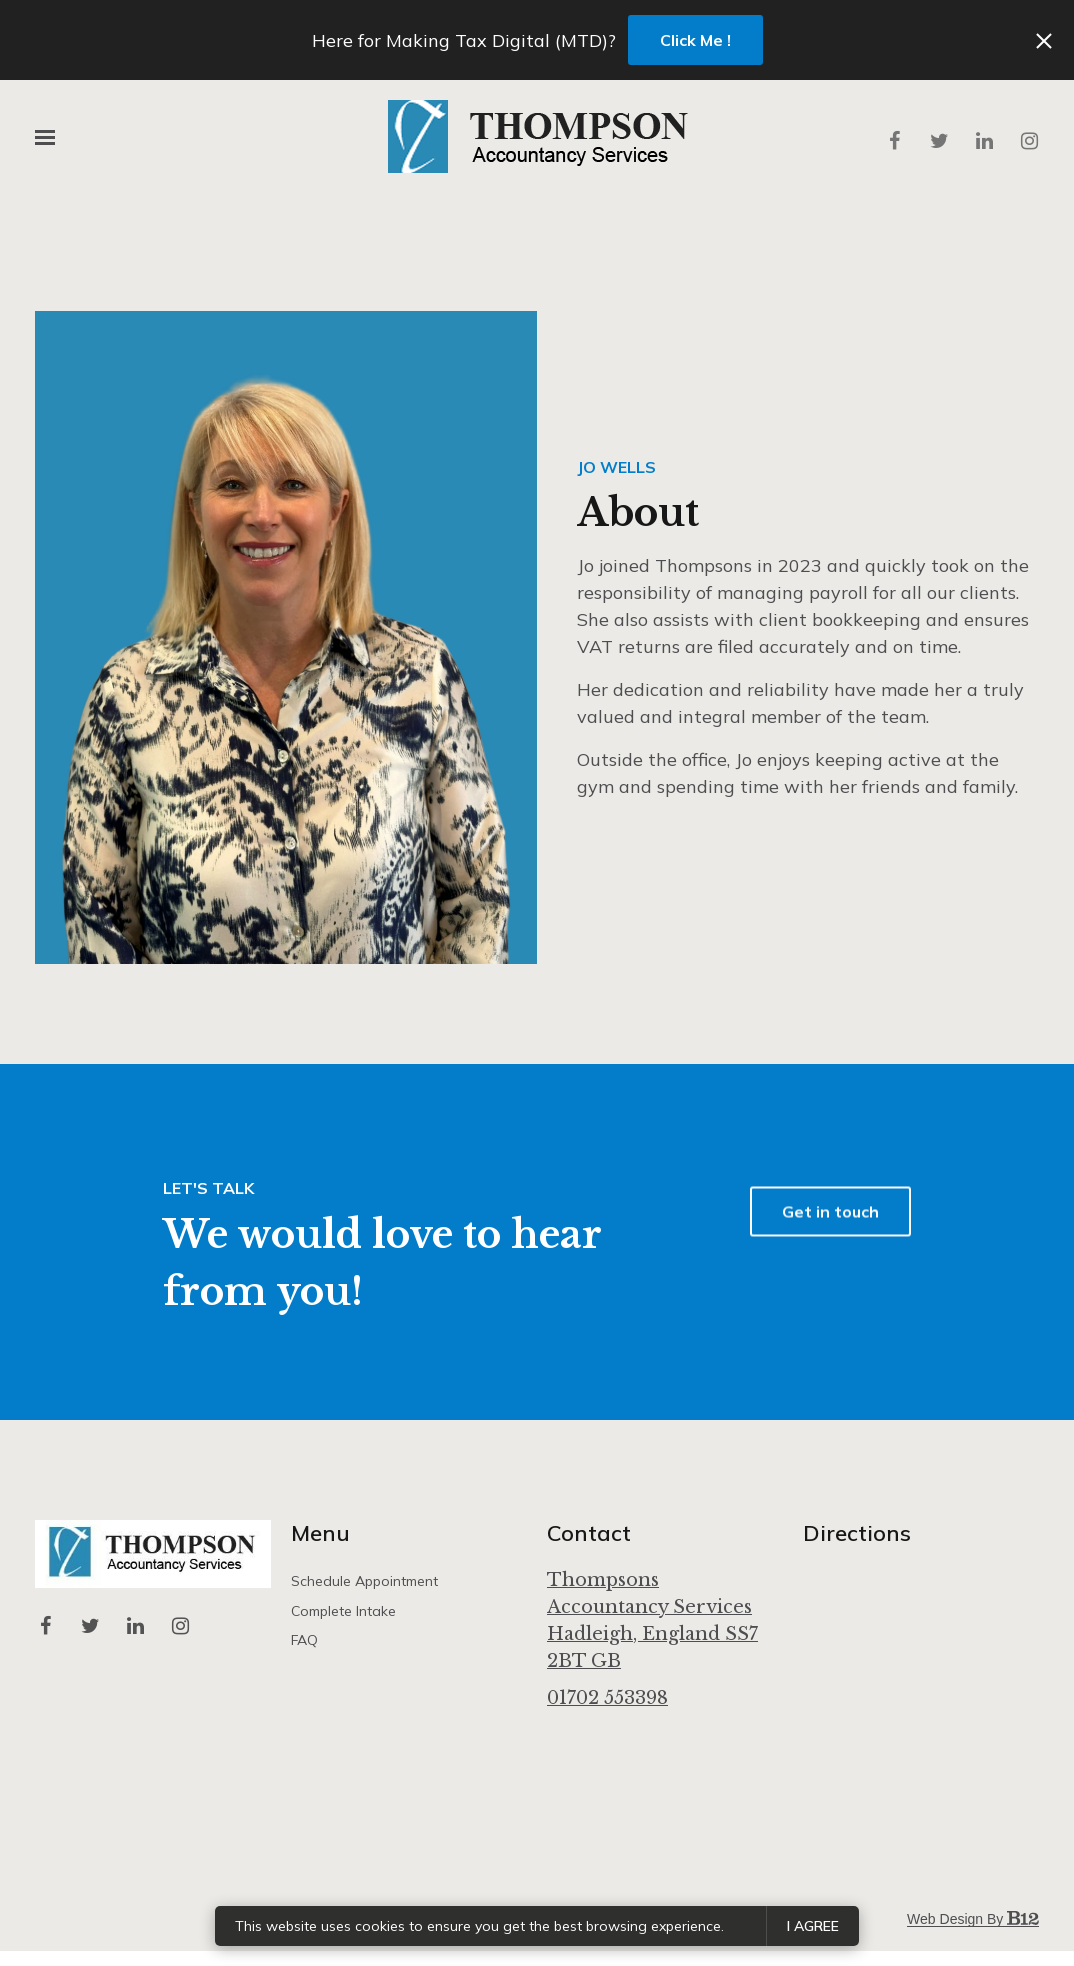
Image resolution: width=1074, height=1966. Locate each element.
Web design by (973, 1919)
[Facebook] (894, 141)
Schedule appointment (364, 1581)
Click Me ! (695, 40)
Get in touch (830, 1246)
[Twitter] (939, 141)
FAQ (304, 1640)
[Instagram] (1029, 141)
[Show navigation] (50, 138)
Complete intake (343, 1611)
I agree (813, 1926)
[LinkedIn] (984, 141)
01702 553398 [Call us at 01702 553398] (607, 1698)
